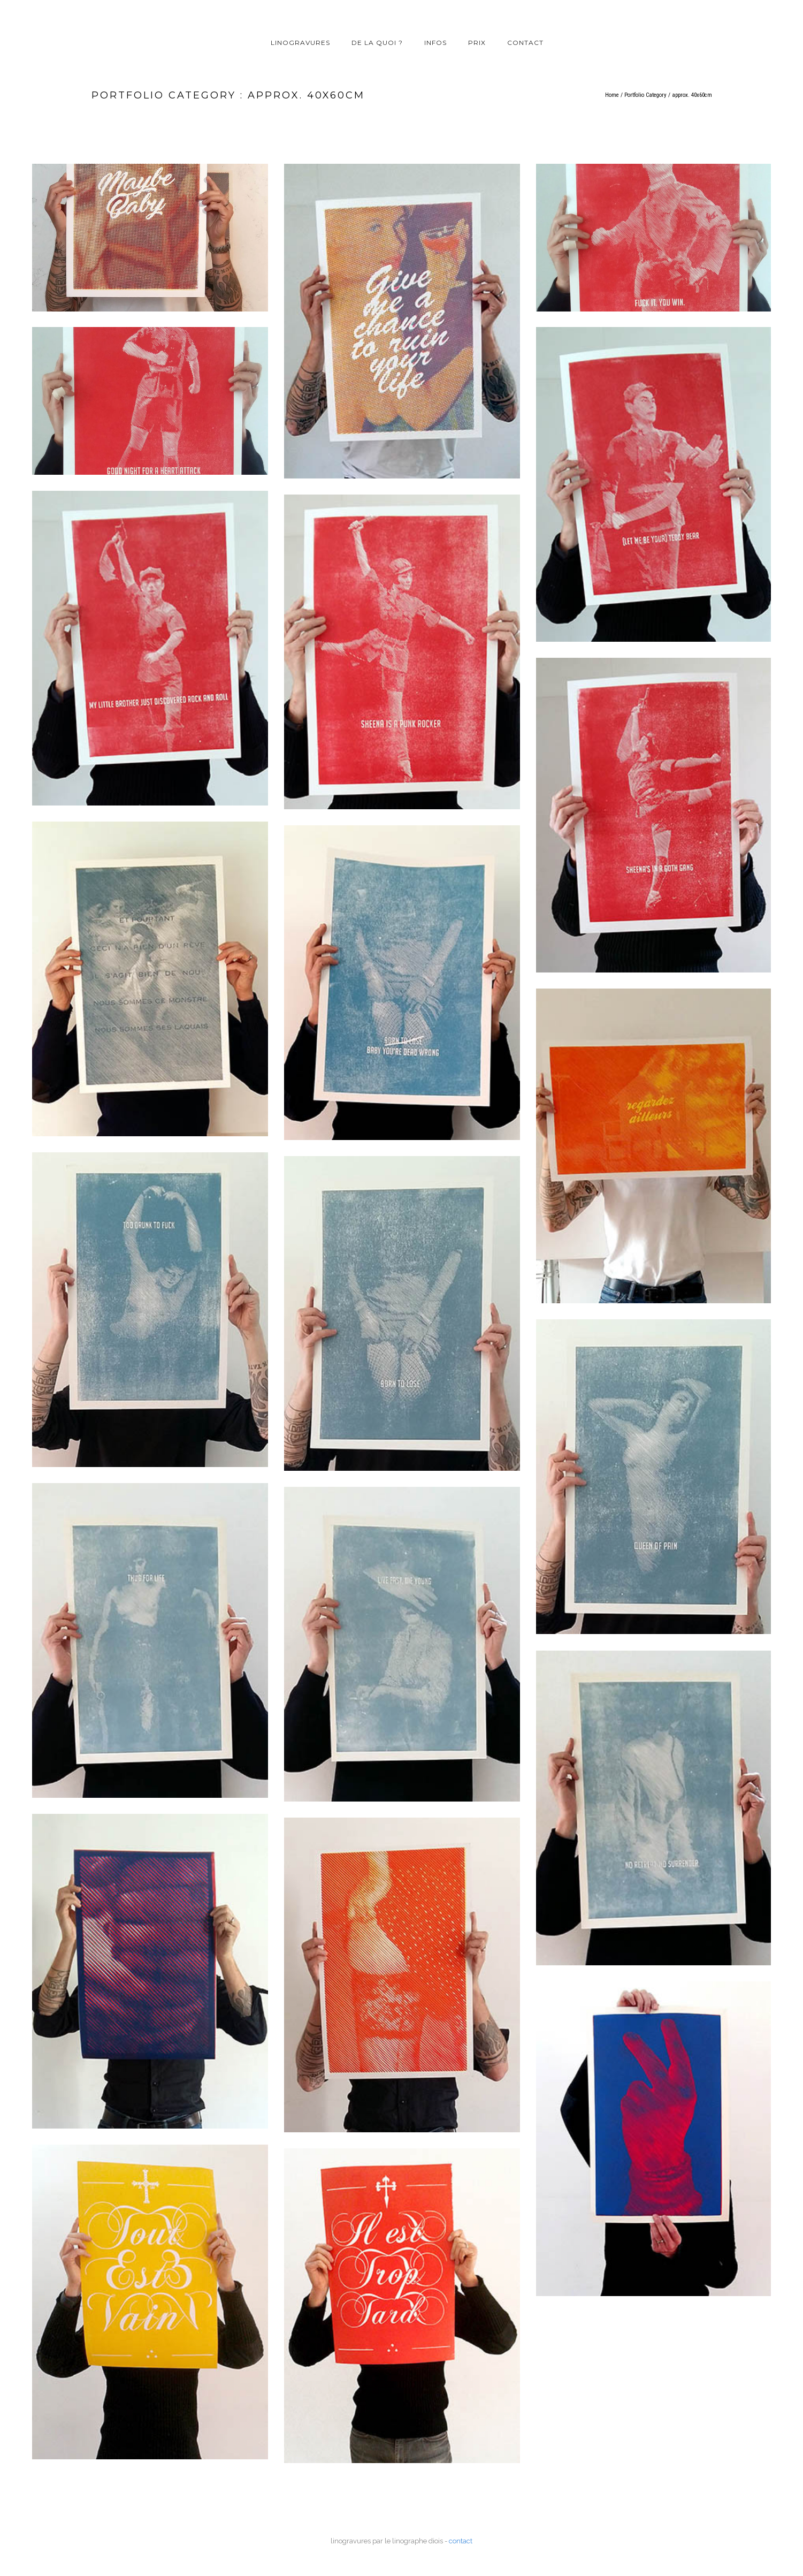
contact (525, 43)
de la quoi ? (377, 43)
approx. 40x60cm (692, 95)
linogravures (300, 43)
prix (477, 43)
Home (612, 95)
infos (435, 43)
